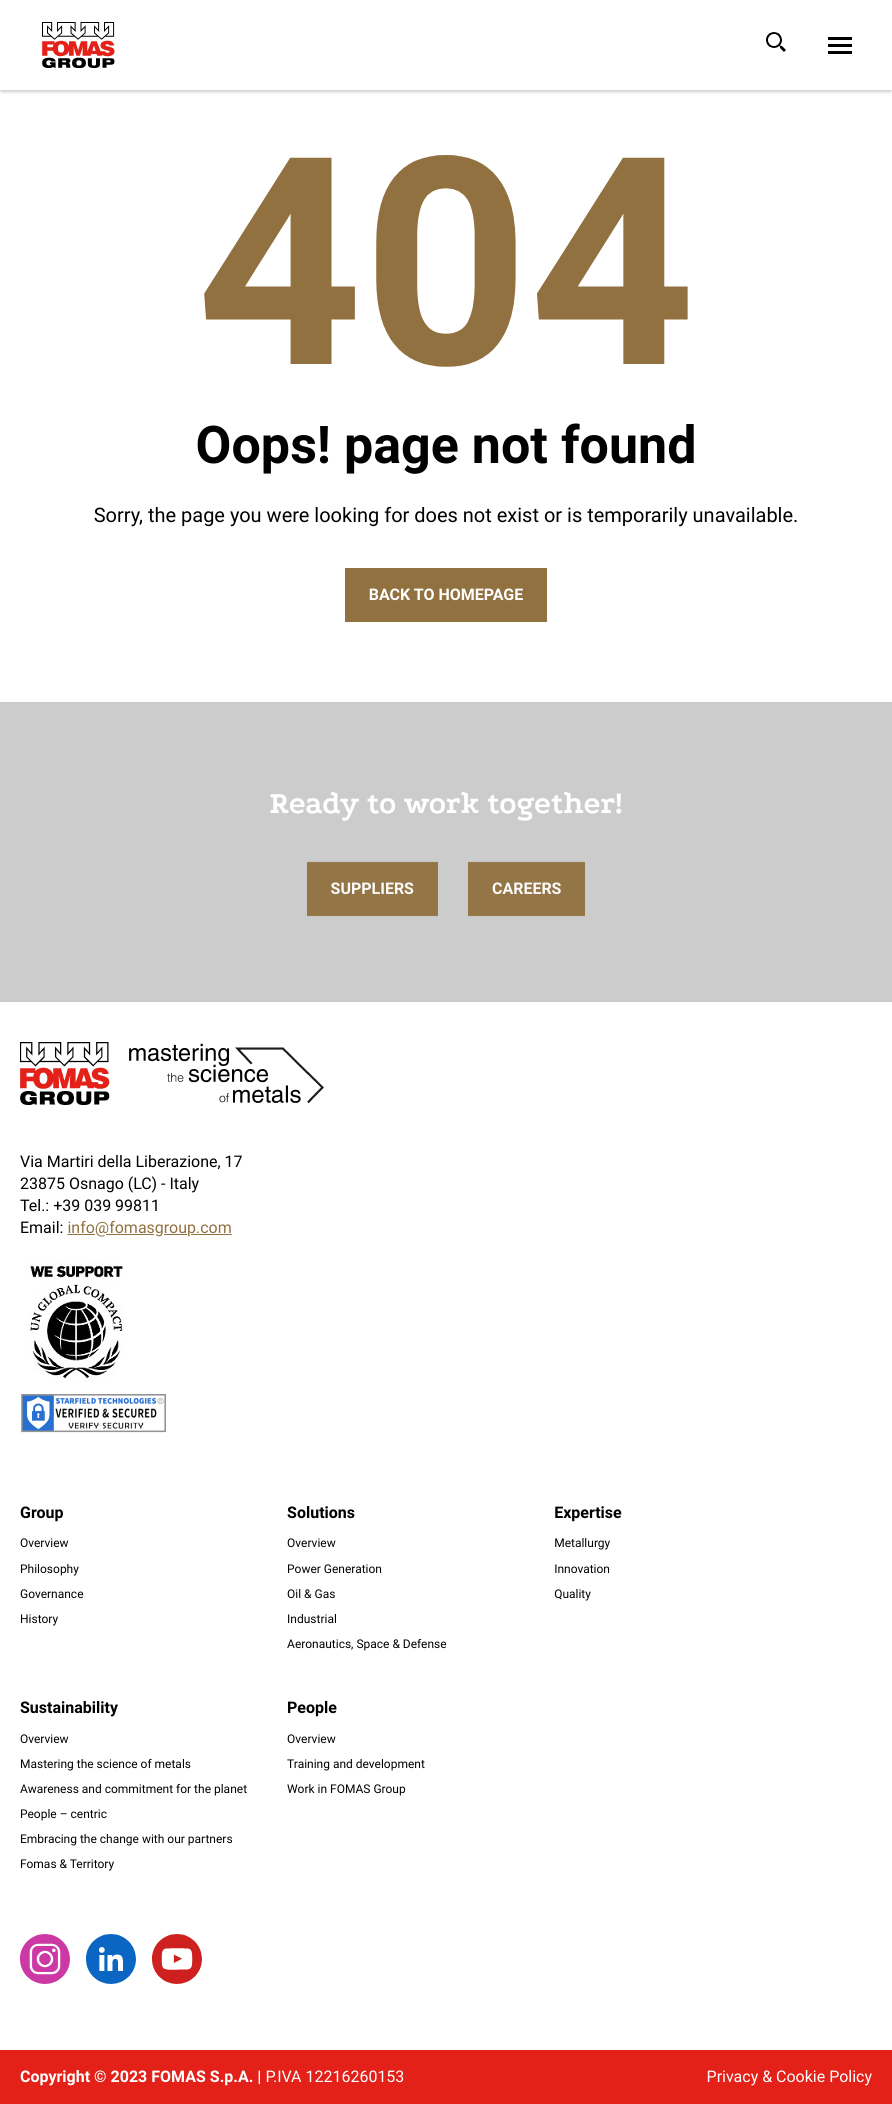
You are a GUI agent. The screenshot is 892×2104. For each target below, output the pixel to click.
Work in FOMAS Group (346, 1789)
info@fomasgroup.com (149, 1227)
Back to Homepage (446, 594)
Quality (572, 1594)
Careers (527, 917)
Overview (44, 1543)
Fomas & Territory (67, 1864)
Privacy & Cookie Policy (789, 2076)
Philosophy (49, 1569)
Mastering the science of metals (105, 1764)
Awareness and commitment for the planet (133, 1789)
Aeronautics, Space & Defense (367, 1644)
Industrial (312, 1619)
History (39, 1619)
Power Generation (334, 1569)
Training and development (356, 1764)
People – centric (63, 1814)
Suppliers (372, 917)
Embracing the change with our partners (126, 1839)
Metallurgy (582, 1543)
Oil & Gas (311, 1594)
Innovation (582, 1569)
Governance (52, 1594)
